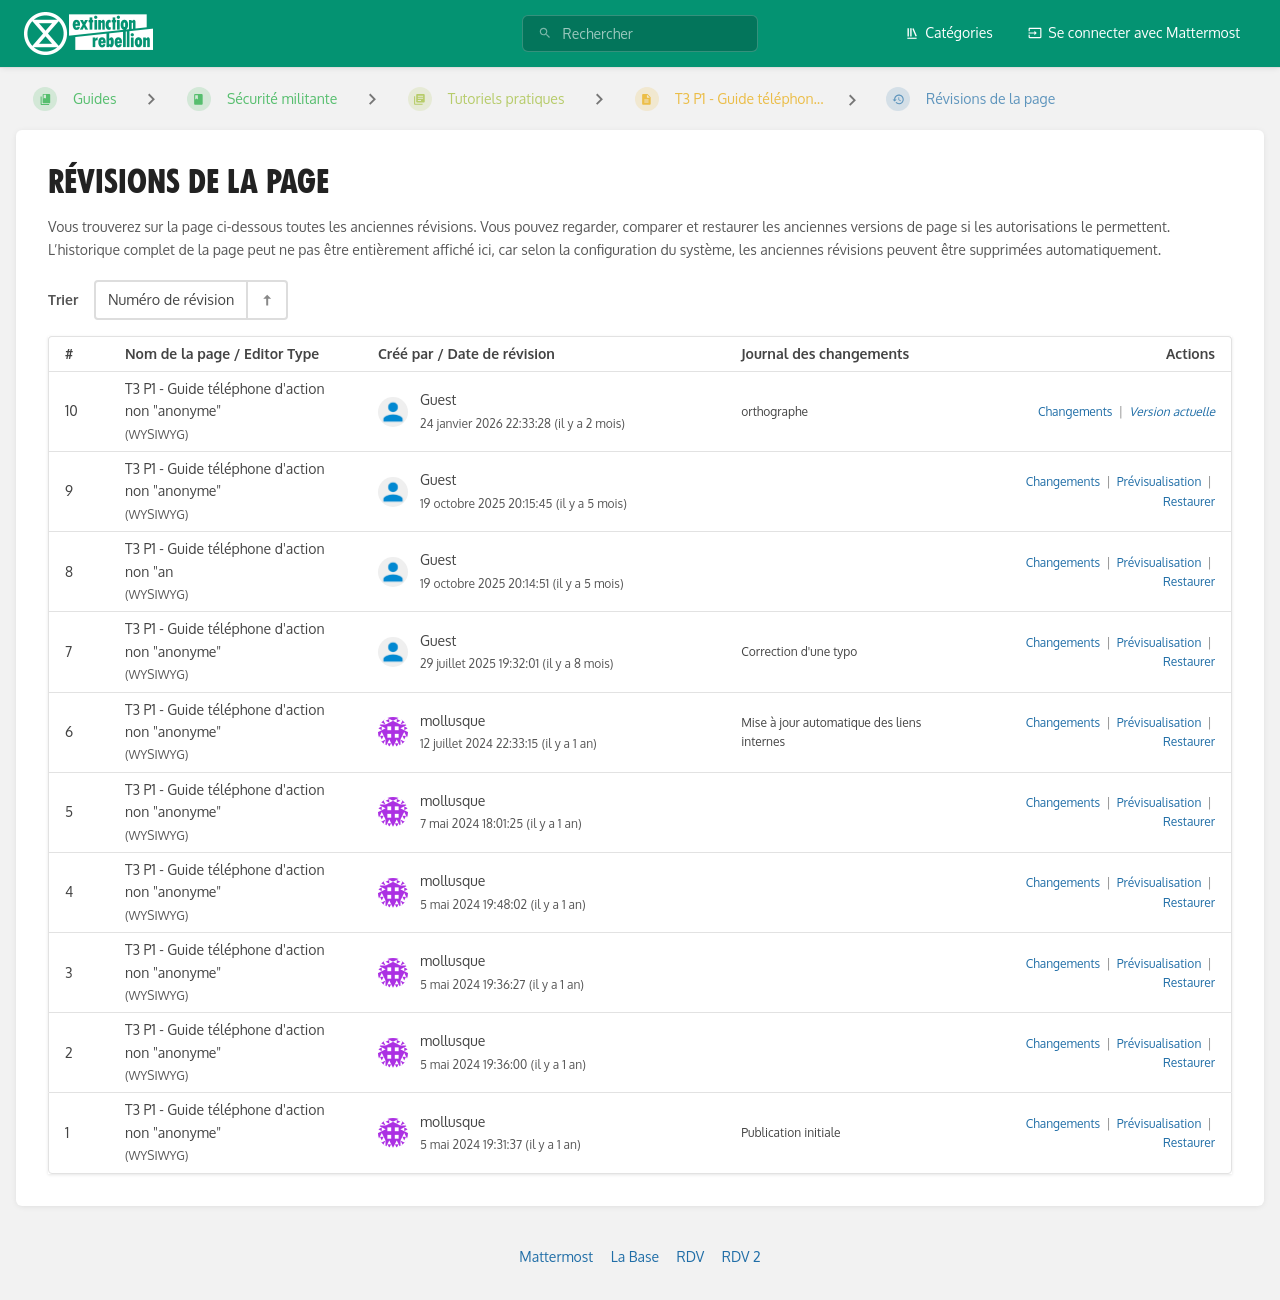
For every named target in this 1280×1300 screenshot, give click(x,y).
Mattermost (556, 1256)
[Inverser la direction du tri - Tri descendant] (266, 299)
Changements (1075, 411)
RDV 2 (741, 1256)
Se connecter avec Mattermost (1134, 32)
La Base (635, 1256)
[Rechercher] (545, 33)
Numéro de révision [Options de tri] (171, 299)
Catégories (949, 32)
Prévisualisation (1159, 481)
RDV (691, 1256)
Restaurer (1189, 501)
